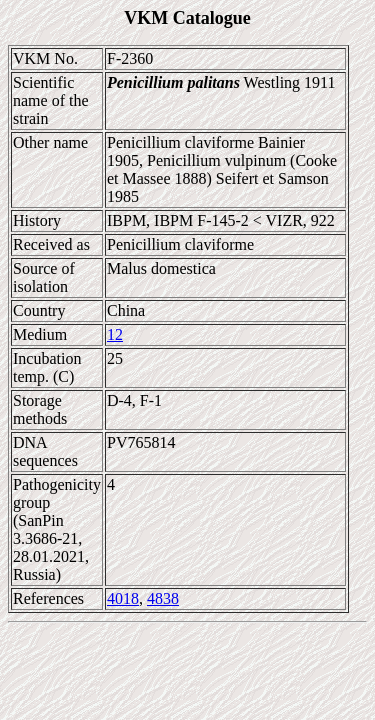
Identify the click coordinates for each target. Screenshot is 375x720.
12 (115, 334)
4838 (163, 598)
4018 (123, 598)
